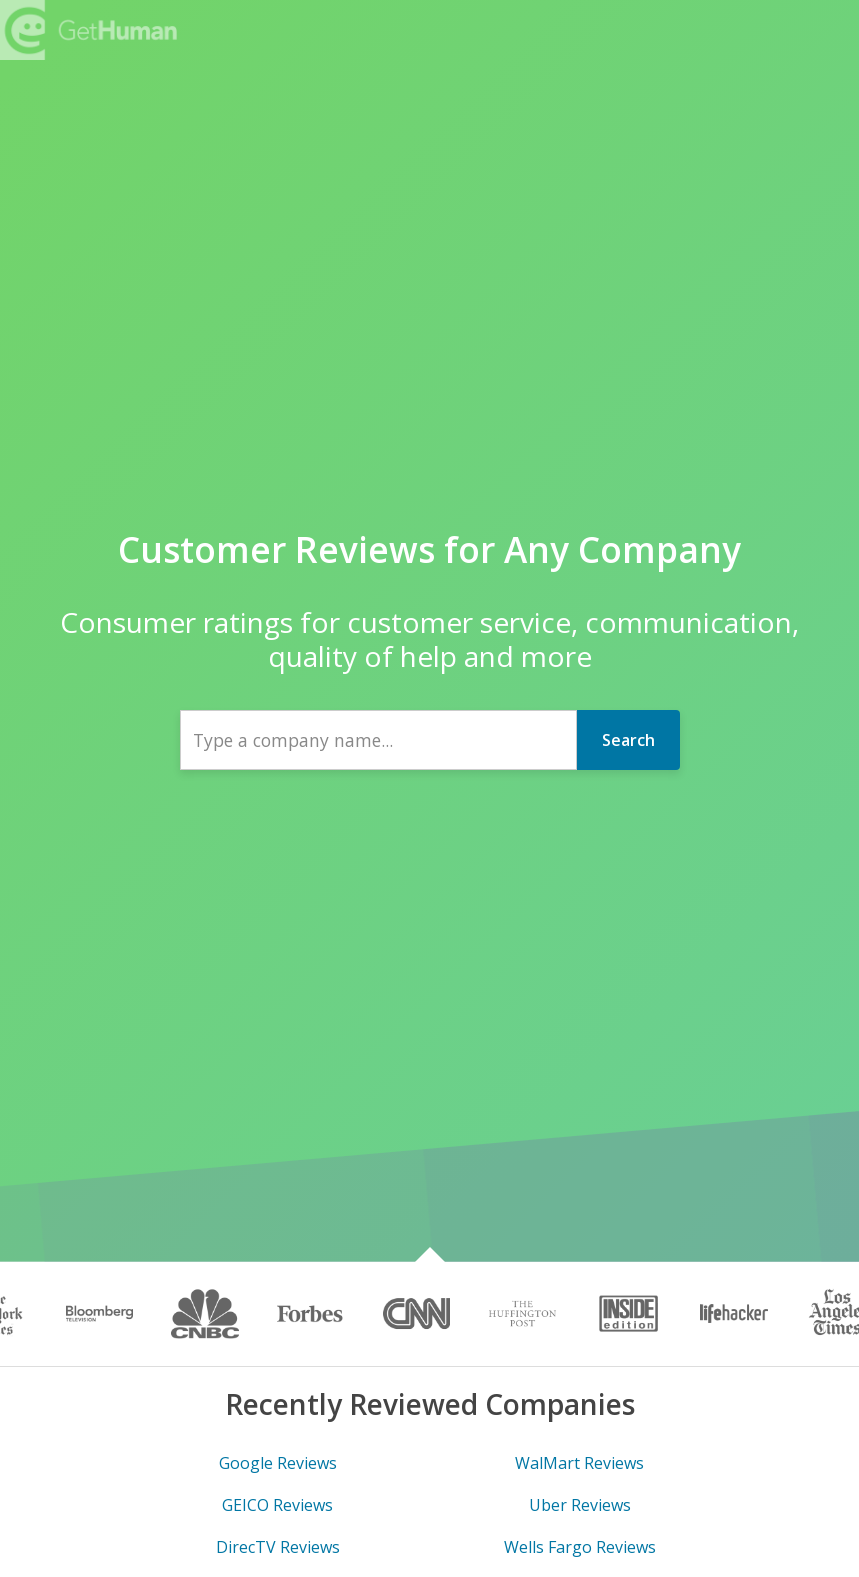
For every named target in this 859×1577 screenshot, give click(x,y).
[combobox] (378, 740)
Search (628, 740)
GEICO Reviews (277, 1505)
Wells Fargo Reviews (580, 1547)
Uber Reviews (580, 1505)
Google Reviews (278, 1463)
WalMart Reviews (579, 1463)
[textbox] (378, 740)
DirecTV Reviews (278, 1547)
